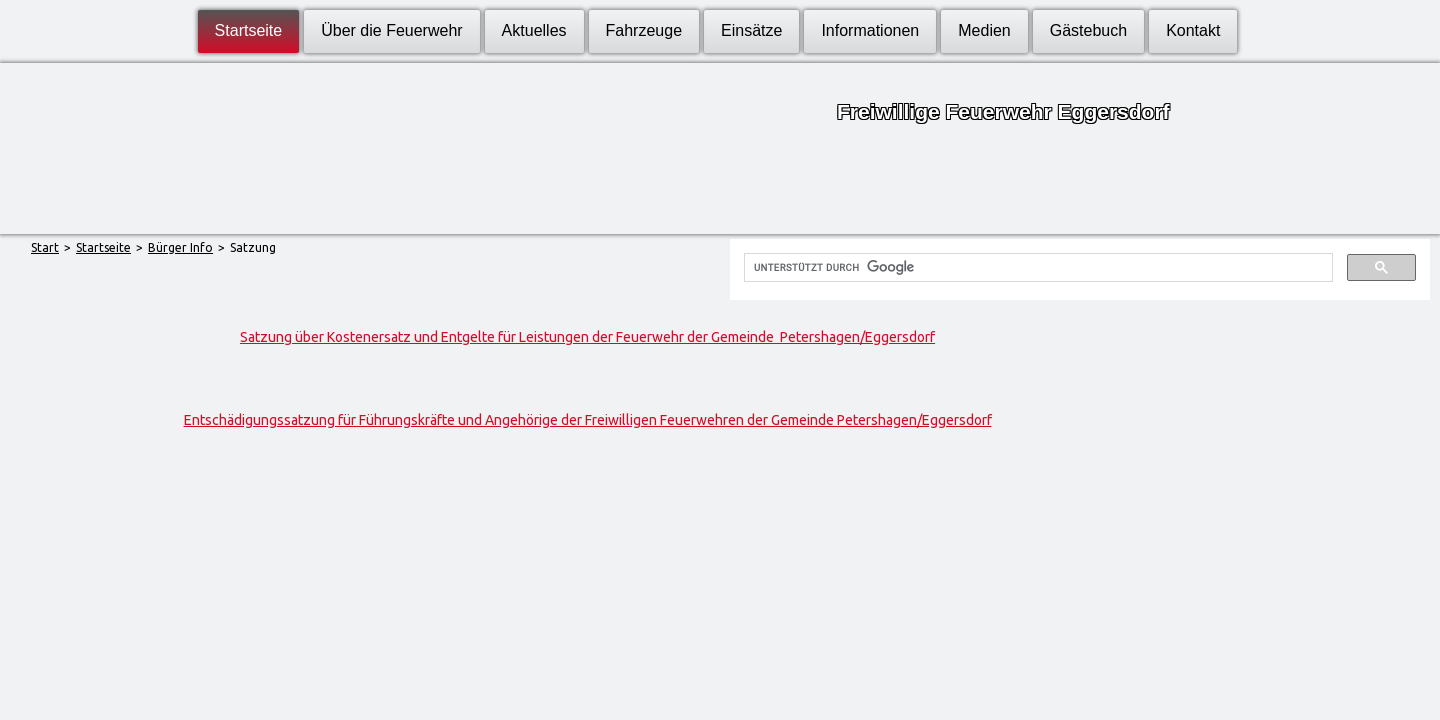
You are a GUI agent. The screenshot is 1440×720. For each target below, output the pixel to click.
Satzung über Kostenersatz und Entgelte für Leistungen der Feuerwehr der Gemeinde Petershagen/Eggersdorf (587, 337)
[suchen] (1036, 268)
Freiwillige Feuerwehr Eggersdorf (1003, 111)
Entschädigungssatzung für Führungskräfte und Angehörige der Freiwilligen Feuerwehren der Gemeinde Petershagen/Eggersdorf (588, 420)
